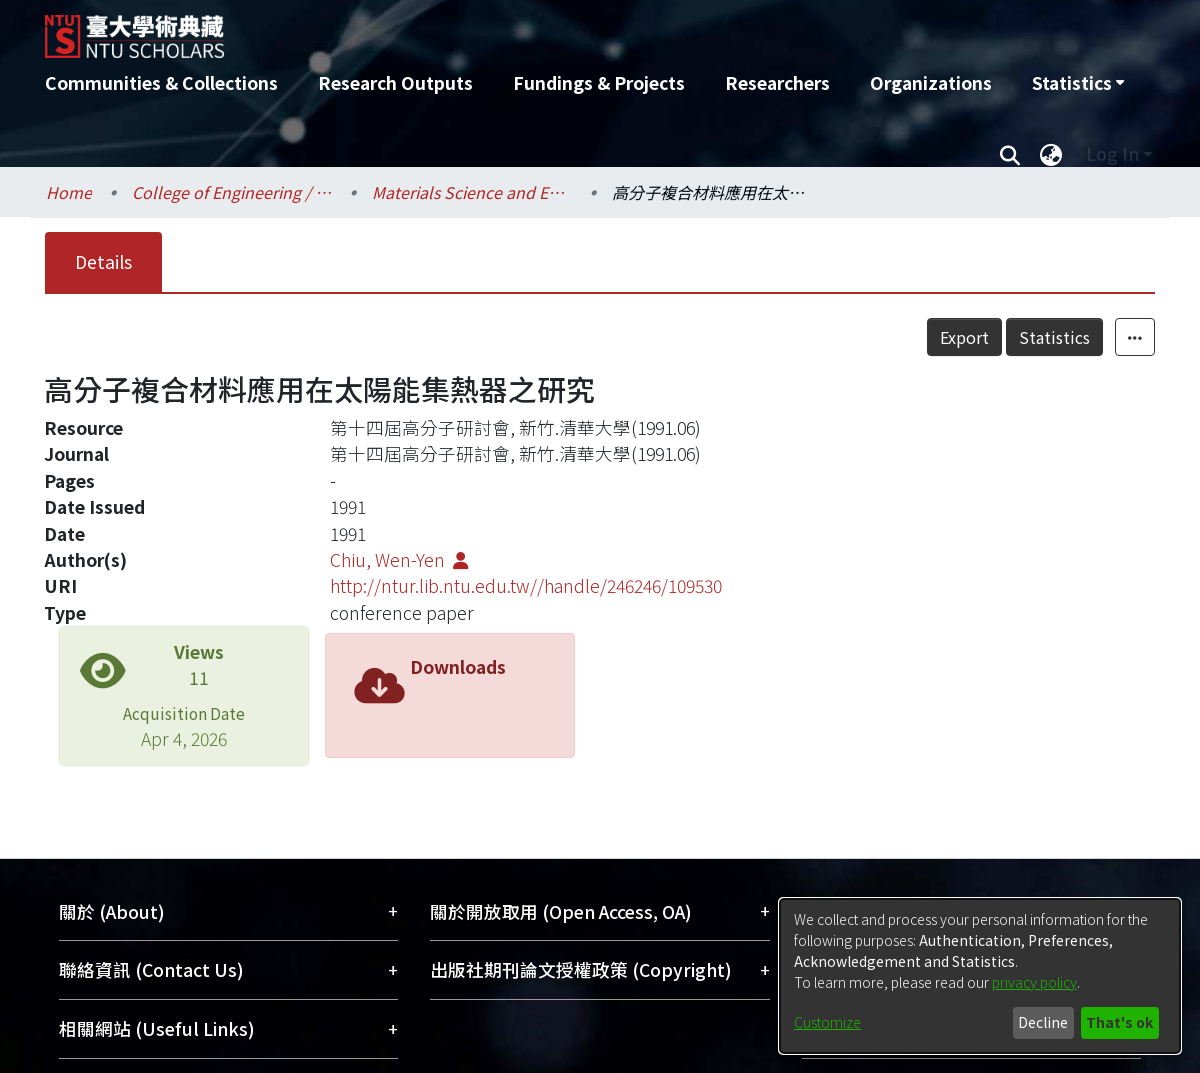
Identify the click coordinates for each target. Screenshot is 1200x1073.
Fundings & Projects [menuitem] (599, 82)
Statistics (1054, 337)
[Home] (492, 29)
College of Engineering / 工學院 (232, 192)
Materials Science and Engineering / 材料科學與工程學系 (472, 192)
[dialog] (980, 976)
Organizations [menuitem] (931, 82)
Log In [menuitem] (1112, 153)
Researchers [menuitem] (777, 82)
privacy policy (1034, 982)
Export (964, 337)
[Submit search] (1009, 154)
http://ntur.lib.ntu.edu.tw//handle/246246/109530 (526, 585)
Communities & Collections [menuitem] (161, 82)
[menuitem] (1078, 83)
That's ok (1119, 1022)
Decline (1043, 1022)
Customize (827, 1022)
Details (103, 261)
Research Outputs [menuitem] (395, 82)
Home (69, 192)
